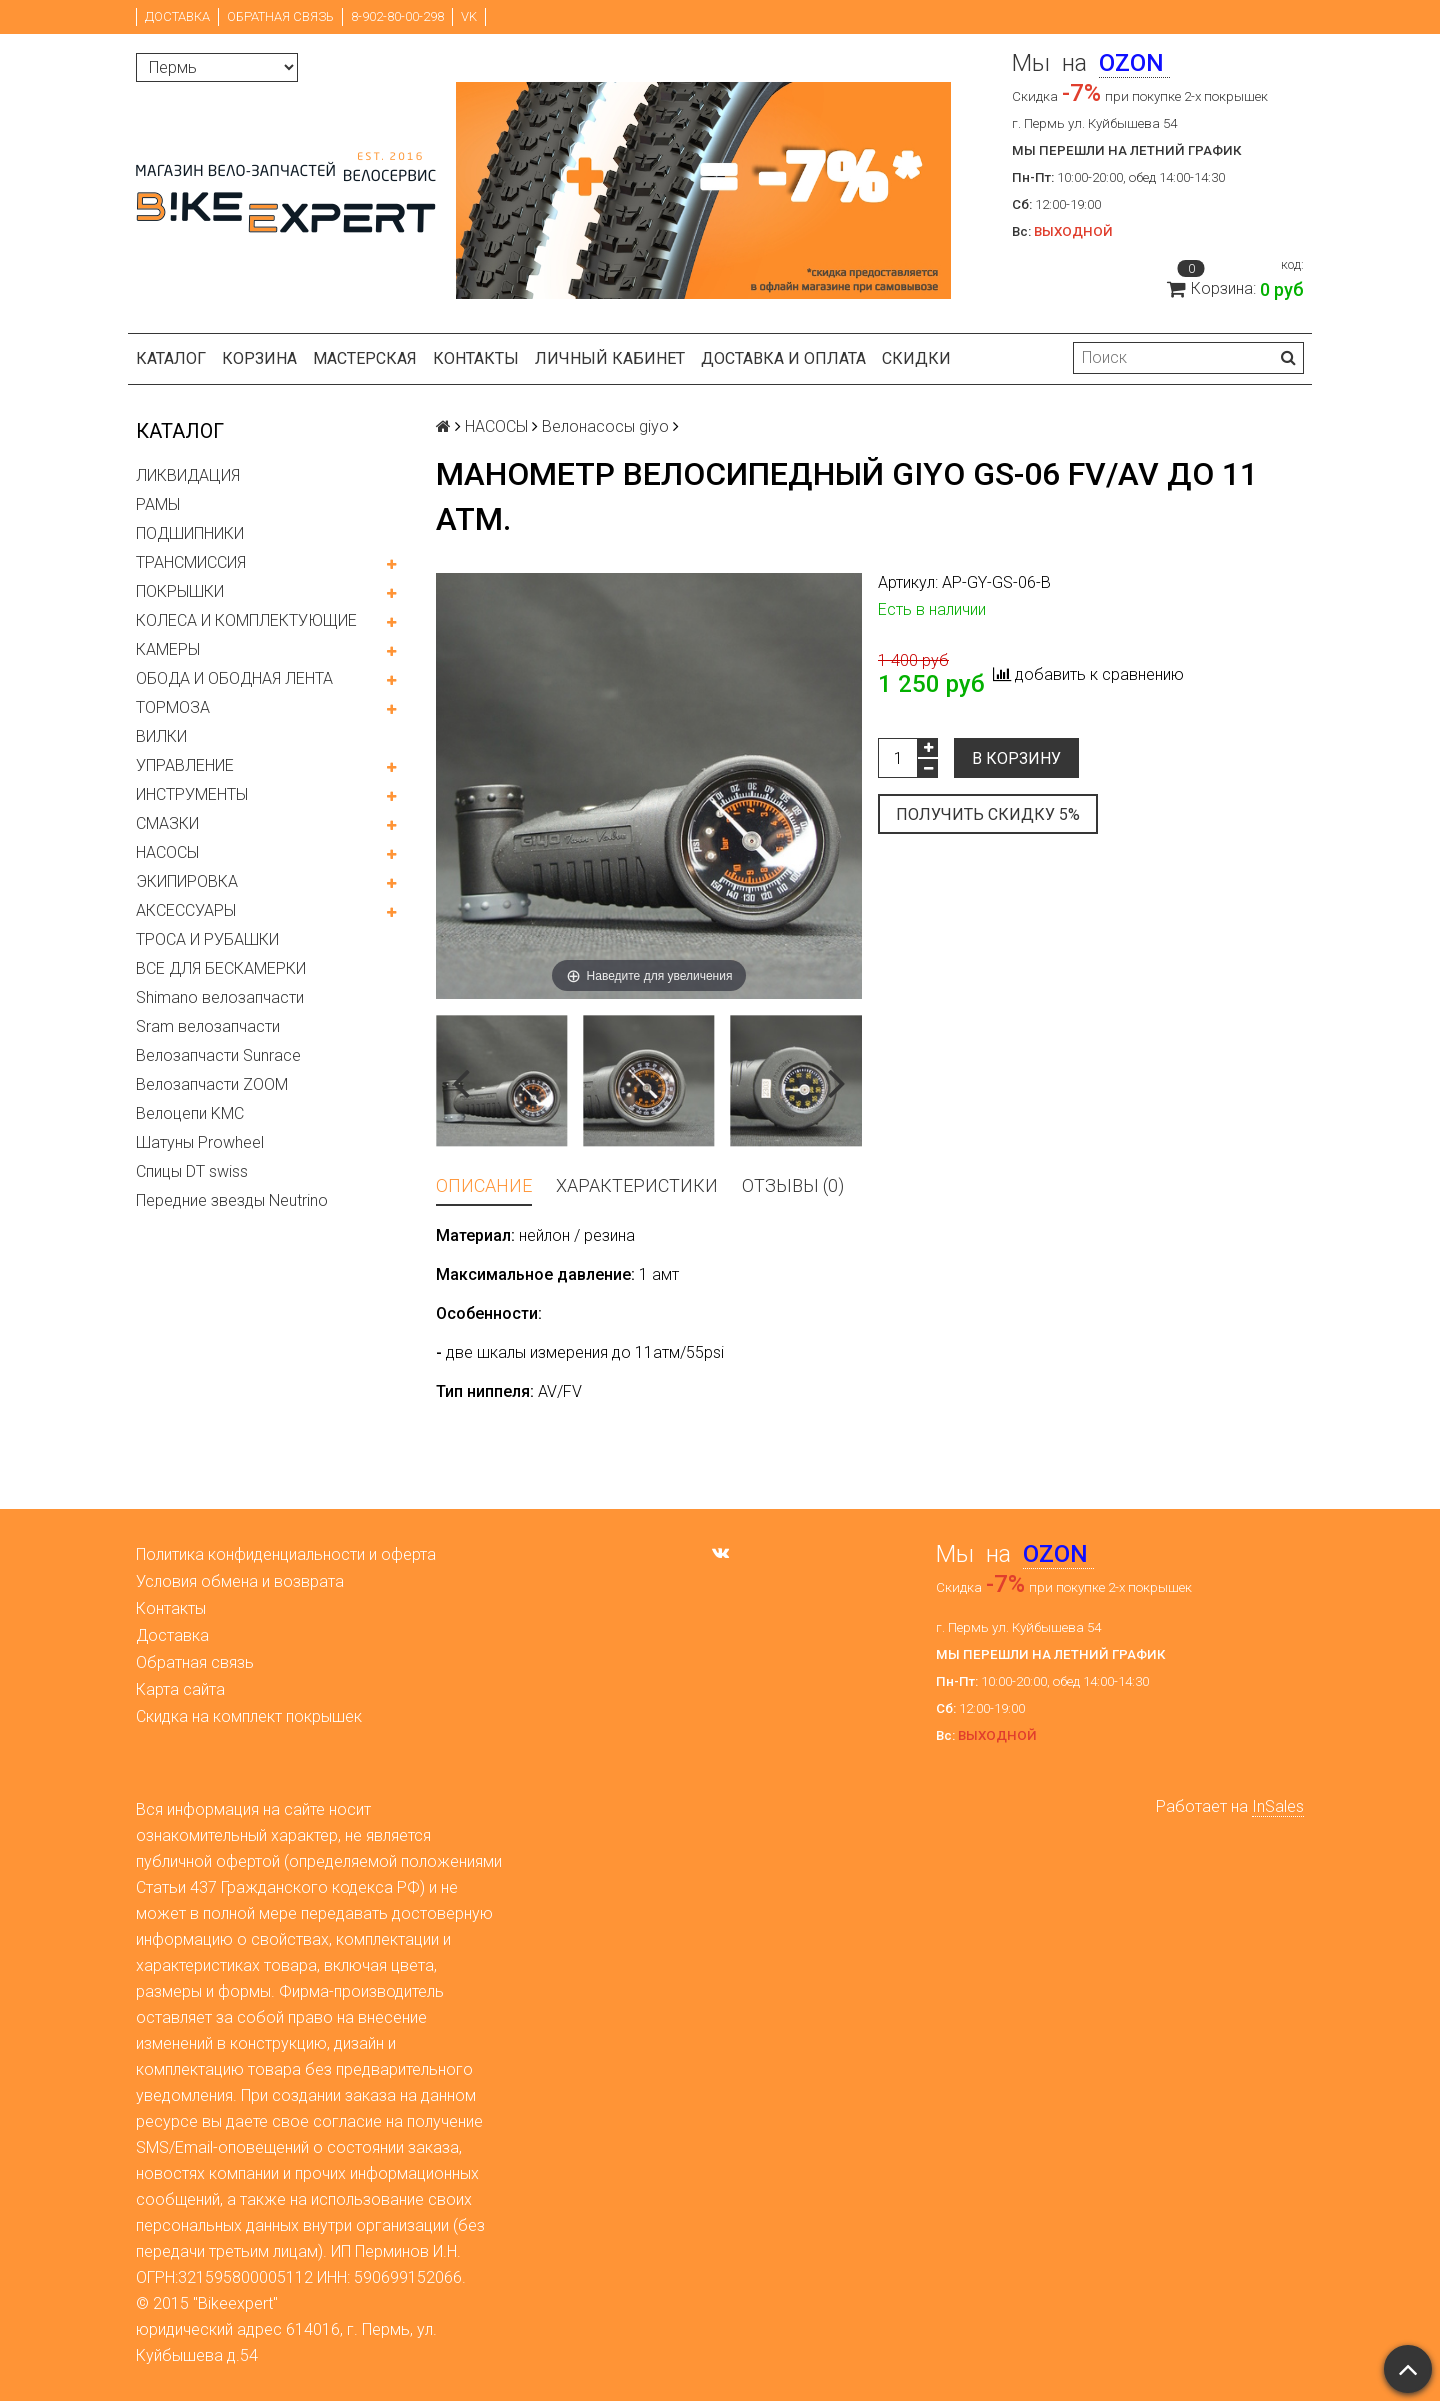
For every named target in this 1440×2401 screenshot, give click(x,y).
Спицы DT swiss (192, 1171)
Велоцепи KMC (190, 1113)
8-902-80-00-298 (397, 16)
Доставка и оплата (783, 358)
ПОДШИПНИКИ (190, 533)
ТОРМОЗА (173, 707)
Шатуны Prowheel (200, 1142)
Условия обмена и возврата (240, 1581)
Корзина (259, 358)
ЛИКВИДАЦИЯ (188, 475)
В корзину (1016, 758)
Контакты (476, 358)
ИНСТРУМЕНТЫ (192, 794)
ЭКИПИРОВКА (187, 881)
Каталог (171, 358)
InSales (1278, 1806)
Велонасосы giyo (605, 426)
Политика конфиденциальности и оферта (286, 1554)
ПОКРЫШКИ (180, 591)
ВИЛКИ (161, 736)
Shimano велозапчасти (220, 997)
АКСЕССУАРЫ (186, 910)
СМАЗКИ (167, 823)
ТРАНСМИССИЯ (191, 562)
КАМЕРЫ (168, 649)
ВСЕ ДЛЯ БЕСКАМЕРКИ (221, 968)
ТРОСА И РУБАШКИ (207, 939)
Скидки (916, 358)
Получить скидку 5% (988, 814)
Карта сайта (180, 1689)
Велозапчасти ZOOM (212, 1084)
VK (469, 16)
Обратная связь (280, 16)
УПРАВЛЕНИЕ (185, 765)
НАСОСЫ (167, 852)
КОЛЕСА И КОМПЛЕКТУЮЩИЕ (246, 620)
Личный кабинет (610, 358)
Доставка (177, 16)
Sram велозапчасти (208, 1026)
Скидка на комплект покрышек (249, 1716)
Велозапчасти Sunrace (218, 1055)
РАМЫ (158, 504)
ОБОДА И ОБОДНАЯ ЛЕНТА (234, 678)
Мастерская (365, 358)
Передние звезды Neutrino (232, 1200)
